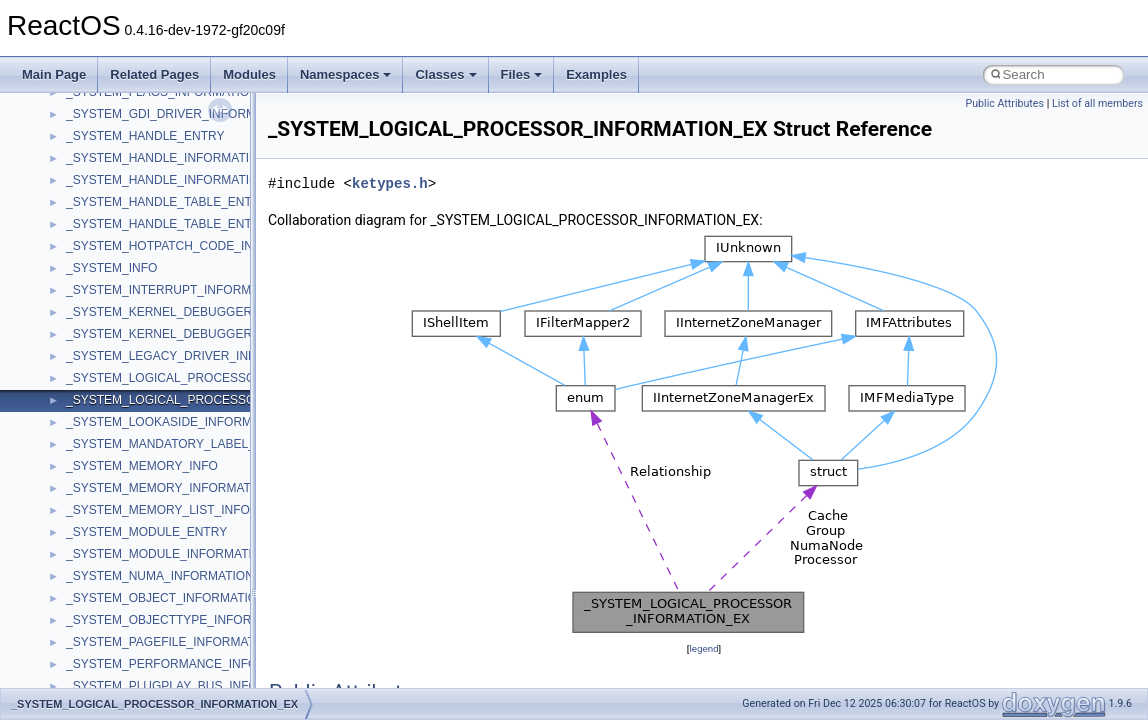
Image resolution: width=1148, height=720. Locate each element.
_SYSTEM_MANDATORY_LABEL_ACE (172, 444)
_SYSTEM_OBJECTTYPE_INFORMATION (181, 620)
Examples (596, 74)
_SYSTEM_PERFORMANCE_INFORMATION (189, 664)
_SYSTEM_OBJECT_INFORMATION (166, 598)
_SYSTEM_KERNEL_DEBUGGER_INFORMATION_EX (215, 334)
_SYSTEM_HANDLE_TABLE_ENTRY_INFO (185, 202)
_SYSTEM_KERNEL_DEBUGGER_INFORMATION (204, 312)
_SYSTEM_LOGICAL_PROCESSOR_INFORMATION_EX (221, 400)
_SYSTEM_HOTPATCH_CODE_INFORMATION (195, 246)
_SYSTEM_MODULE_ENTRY (146, 532)
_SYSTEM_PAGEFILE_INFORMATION (171, 642)
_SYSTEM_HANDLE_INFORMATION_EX (178, 180)
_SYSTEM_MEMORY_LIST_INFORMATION (185, 510)
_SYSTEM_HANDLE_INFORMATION (166, 158)
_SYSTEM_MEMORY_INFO (142, 466)
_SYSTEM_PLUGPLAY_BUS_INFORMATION (189, 686)
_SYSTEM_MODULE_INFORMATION (168, 554)
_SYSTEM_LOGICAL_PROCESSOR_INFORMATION (210, 378)
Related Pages (154, 74)
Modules (249, 74)
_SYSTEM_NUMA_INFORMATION (160, 576)
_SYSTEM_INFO (111, 268)
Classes (445, 74)
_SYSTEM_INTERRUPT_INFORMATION (176, 290)
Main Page (54, 74)
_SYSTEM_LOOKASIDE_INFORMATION (177, 422)
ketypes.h (390, 183)
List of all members (1097, 103)
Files (522, 74)
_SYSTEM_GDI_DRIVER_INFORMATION (179, 114)
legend (703, 648)
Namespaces (346, 74)
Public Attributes (1004, 103)
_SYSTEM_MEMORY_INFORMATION (169, 488)
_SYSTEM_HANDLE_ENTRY (145, 136)
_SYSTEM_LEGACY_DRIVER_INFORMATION (192, 356)
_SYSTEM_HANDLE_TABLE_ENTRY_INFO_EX (196, 224)
